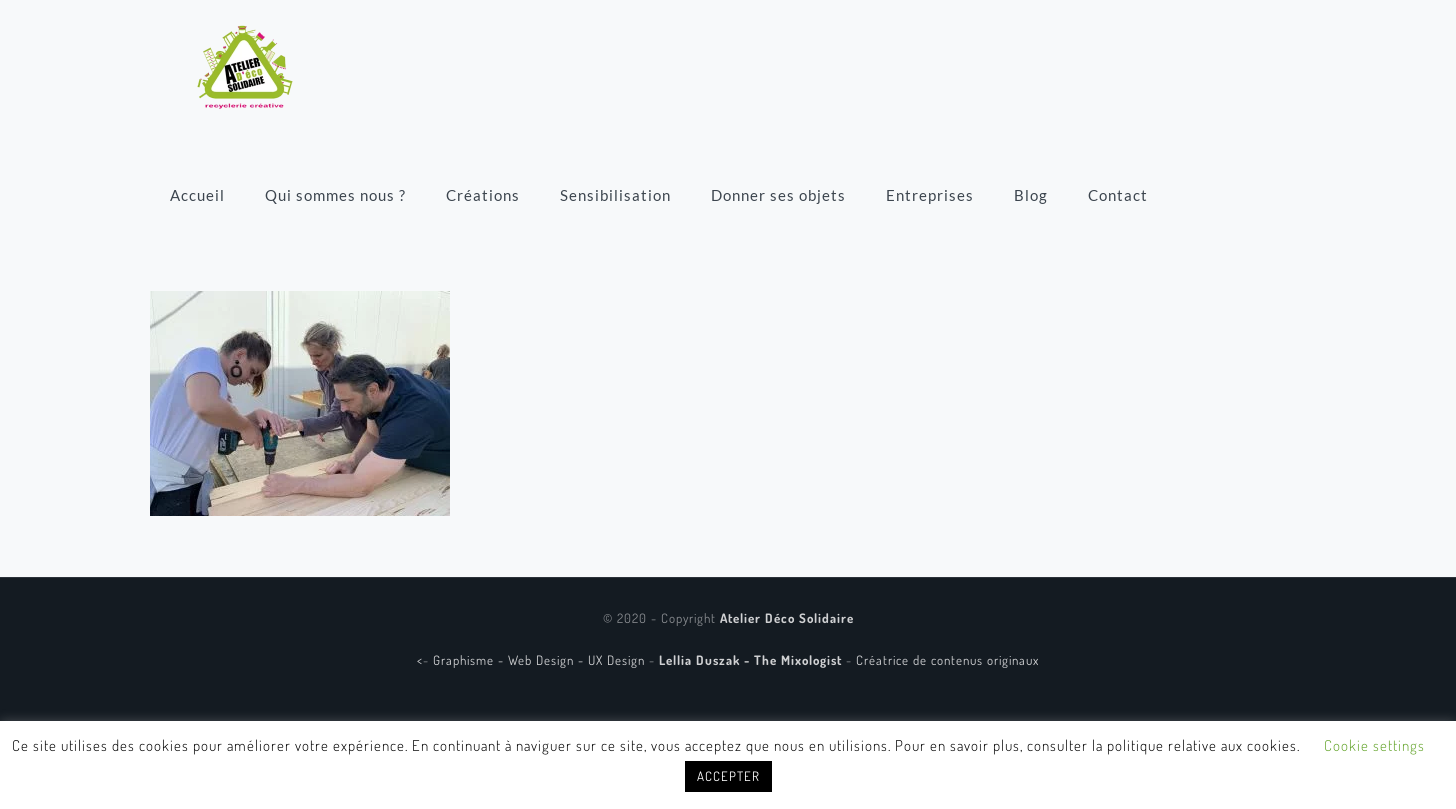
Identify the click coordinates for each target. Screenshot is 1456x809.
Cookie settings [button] (1374, 745)
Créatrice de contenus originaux (947, 660)
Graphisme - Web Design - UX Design (541, 660)
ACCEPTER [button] (728, 776)
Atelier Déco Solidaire (787, 618)
